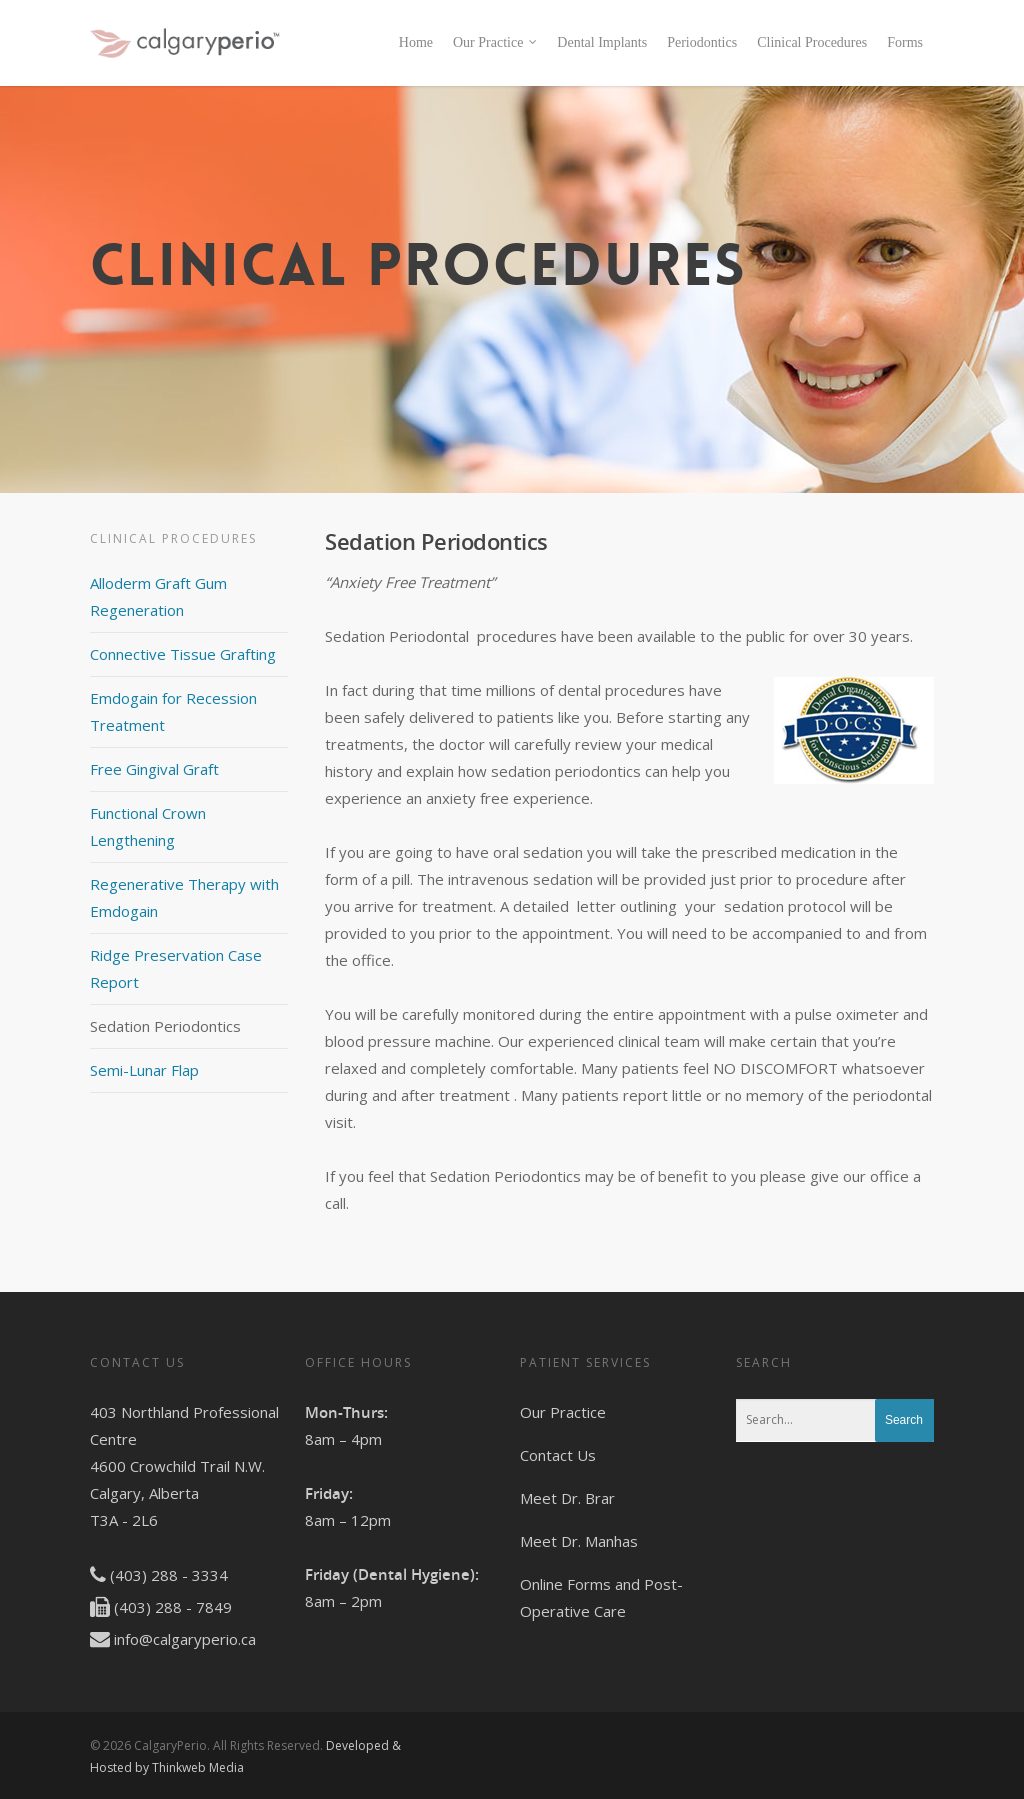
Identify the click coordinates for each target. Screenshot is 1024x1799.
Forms (905, 42)
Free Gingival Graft (154, 769)
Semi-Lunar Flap (144, 1070)
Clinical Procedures (812, 42)
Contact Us (558, 1455)
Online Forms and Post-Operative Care (601, 1597)
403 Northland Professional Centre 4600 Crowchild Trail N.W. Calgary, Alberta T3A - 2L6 (184, 1466)
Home (416, 42)
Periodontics (702, 42)
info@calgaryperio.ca (185, 1639)
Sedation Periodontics (165, 1026)
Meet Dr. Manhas (579, 1541)
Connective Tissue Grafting (183, 654)
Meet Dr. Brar (567, 1498)
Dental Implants (602, 42)
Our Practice (496, 43)
